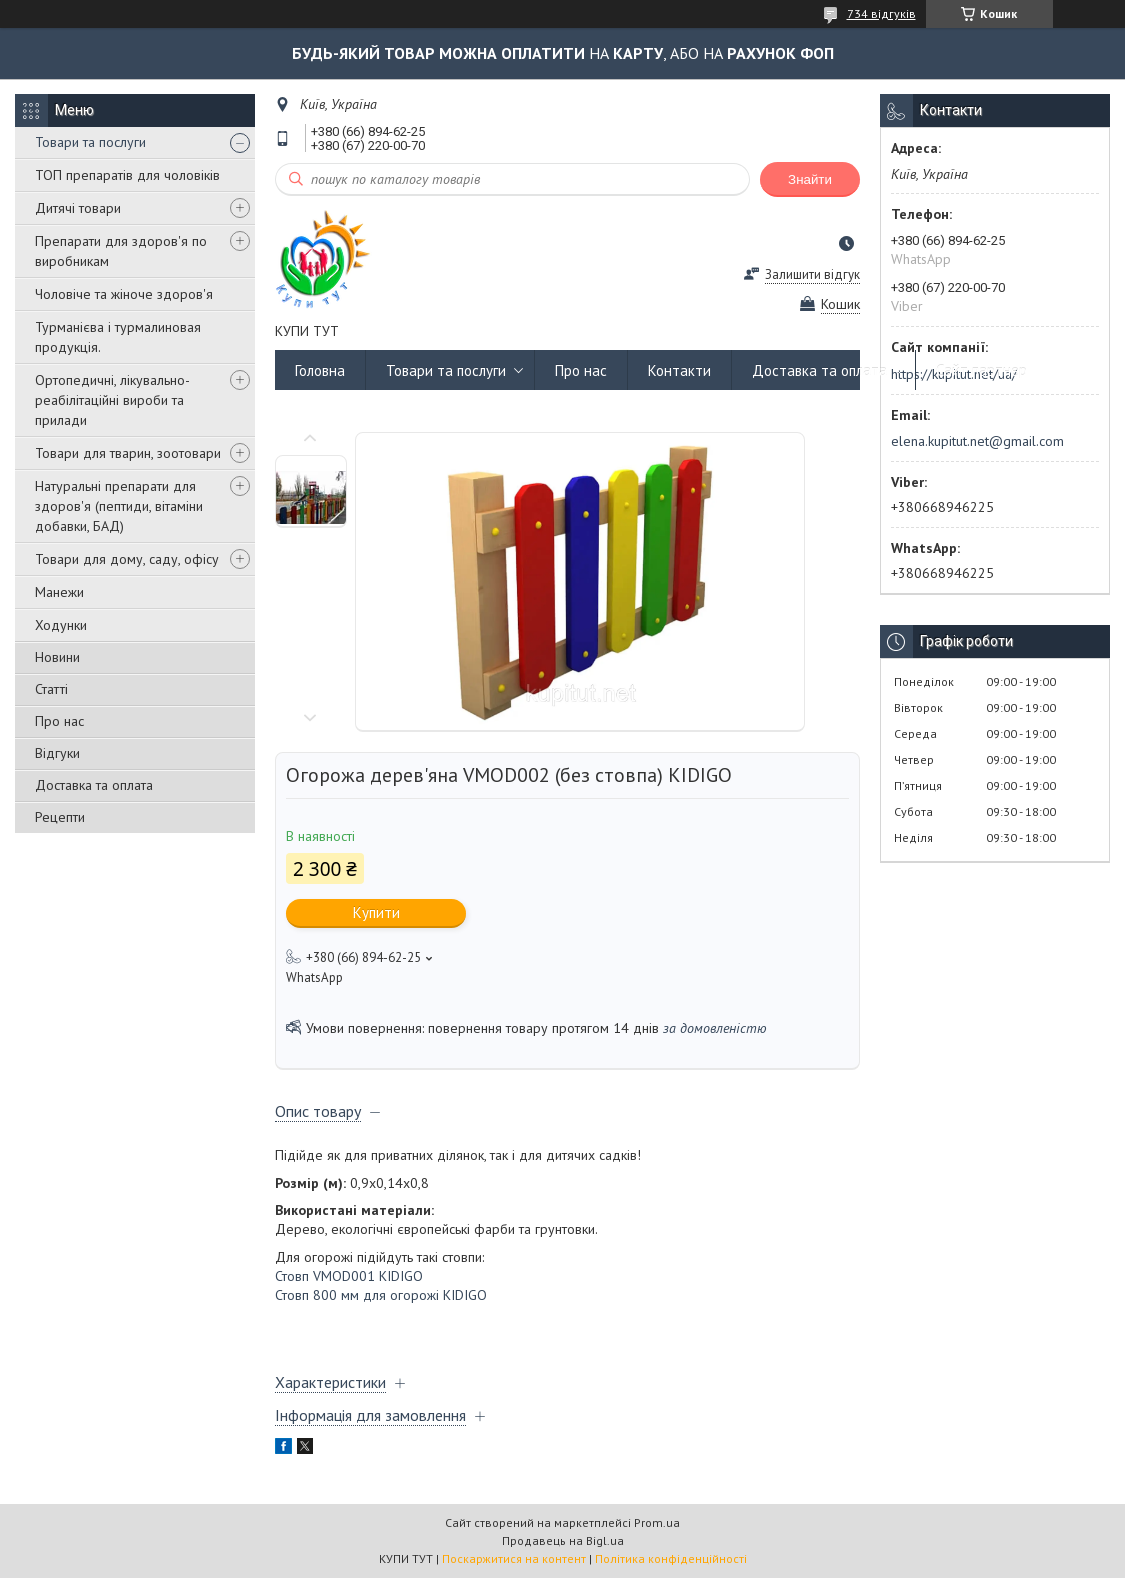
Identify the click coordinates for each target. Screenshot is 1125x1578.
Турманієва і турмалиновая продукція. (118, 337)
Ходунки (61, 625)
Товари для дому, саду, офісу (127, 559)
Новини (57, 657)
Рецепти (60, 817)
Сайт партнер (981, 370)
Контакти (679, 370)
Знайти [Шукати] (810, 179)
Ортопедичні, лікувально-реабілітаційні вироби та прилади (112, 400)
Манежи (59, 592)
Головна (320, 370)
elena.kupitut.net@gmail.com (977, 441)
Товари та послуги (90, 142)
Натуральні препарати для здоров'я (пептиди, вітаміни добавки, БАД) (119, 506)
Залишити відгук (812, 274)
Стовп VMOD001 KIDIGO (349, 1276)
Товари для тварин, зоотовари (128, 453)
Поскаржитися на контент (514, 1558)
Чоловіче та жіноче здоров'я (124, 294)
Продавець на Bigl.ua (563, 1540)
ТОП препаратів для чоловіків (127, 175)
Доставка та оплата (94, 785)
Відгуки (57, 753)
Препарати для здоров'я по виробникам (121, 251)
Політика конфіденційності (671, 1558)
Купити (376, 912)
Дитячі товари (78, 208)
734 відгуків (881, 13)
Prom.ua (657, 1522)
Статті (51, 689)
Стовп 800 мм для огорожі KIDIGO (381, 1295)
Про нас (59, 721)
